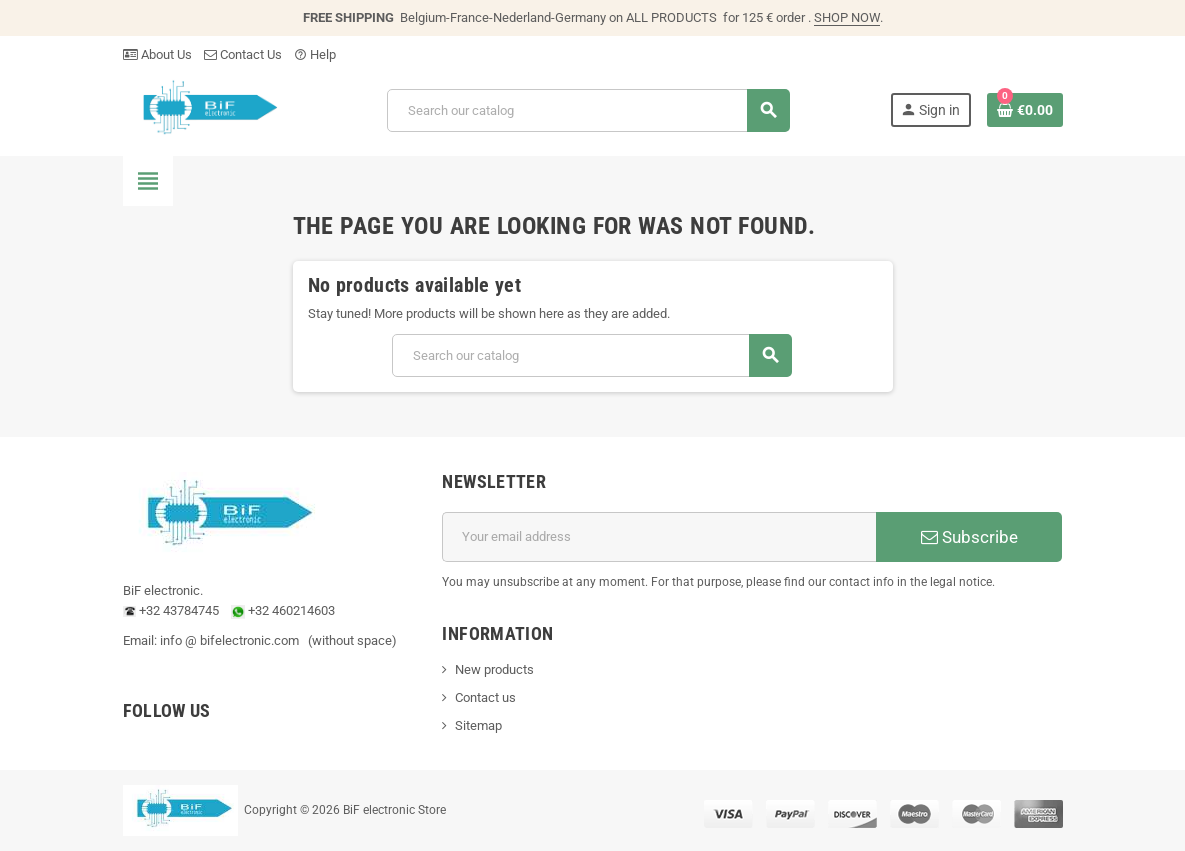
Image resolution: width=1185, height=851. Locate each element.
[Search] (588, 110)
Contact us (485, 697)
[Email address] (659, 537)
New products (494, 669)
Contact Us (243, 54)
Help (315, 54)
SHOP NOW (847, 17)
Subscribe (969, 537)
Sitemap (478, 725)
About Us (157, 54)
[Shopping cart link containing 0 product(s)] (1025, 110)
